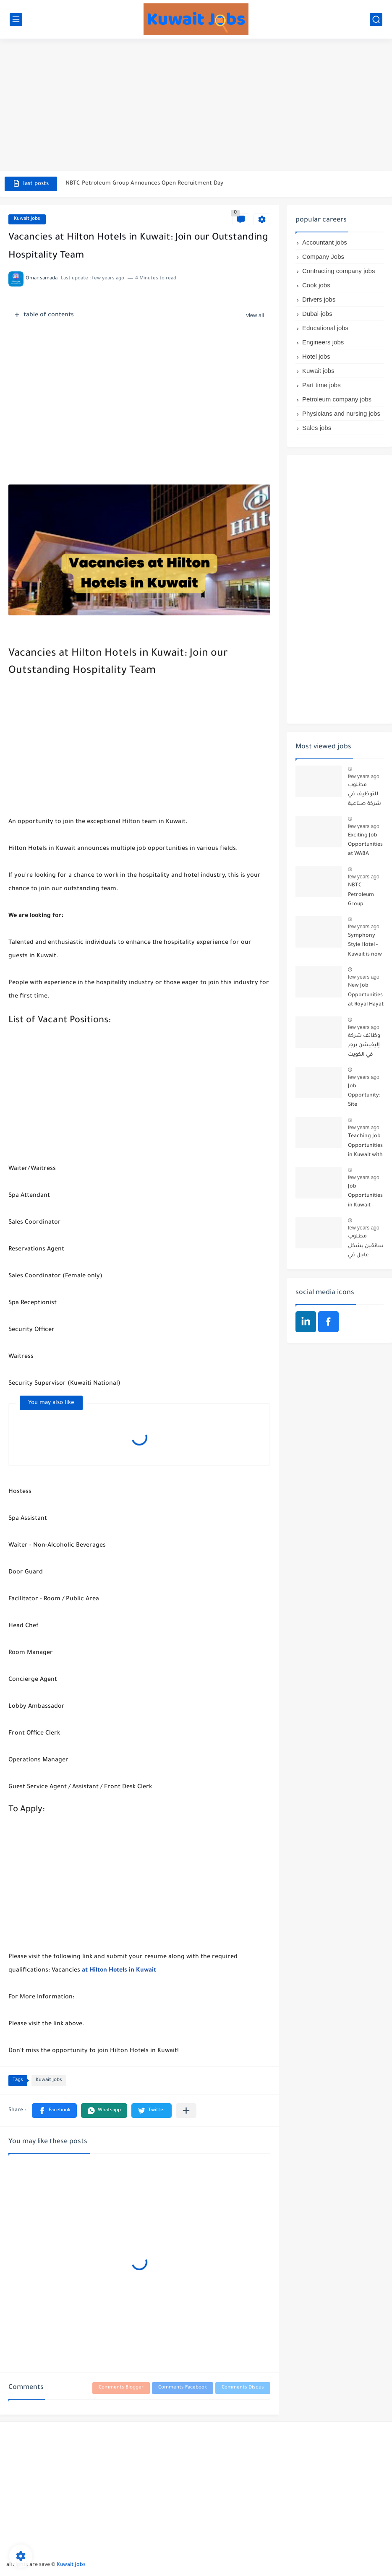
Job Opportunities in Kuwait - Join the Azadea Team (365, 1197)
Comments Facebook (182, 2388)
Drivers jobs (318, 299)
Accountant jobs (324, 242)
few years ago (363, 776)
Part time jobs (321, 384)
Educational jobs (325, 327)
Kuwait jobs (27, 219)
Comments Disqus (243, 2388)
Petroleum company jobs (336, 399)
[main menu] (16, 19)
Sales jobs (316, 427)
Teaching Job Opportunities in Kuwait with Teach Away (365, 1147)
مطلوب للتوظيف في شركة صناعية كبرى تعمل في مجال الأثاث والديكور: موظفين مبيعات (365, 796)
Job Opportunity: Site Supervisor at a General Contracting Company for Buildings (365, 1097)
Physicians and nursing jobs (341, 413)
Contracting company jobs (338, 270)
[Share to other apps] (186, 2110)
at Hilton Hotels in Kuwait (120, 1970)
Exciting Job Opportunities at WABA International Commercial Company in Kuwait (365, 846)
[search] (376, 19)
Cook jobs (316, 285)
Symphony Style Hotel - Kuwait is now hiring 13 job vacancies (365, 946)
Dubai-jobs (317, 313)
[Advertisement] (196, 105)
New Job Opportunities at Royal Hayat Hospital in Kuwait (366, 996)
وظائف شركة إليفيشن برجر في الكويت (364, 1045)
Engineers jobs (323, 342)
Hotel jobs (316, 356)
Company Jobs (323, 256)
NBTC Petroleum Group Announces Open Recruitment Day (144, 183)
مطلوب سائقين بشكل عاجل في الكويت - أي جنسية (366, 1247)
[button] (54, 2110)
